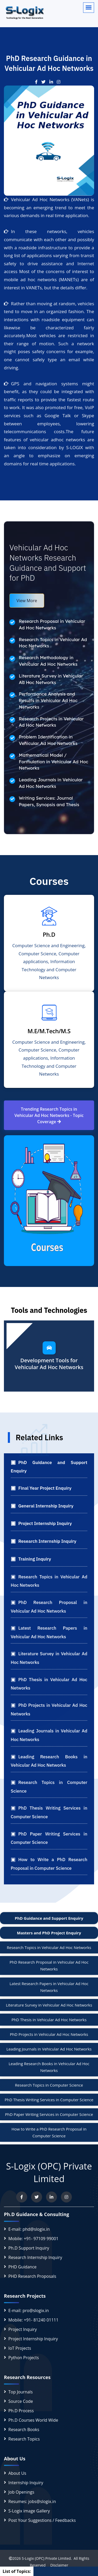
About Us (17, 2473)
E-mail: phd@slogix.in (29, 2229)
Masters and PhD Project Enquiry (49, 1932)
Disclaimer (57, 2565)
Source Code (20, 2401)
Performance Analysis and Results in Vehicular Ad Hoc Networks (48, 700)
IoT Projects (19, 2348)
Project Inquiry (22, 2329)
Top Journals (20, 2392)
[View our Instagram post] (60, 82)
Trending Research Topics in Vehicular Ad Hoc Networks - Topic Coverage (49, 1115)
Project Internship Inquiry (33, 2339)
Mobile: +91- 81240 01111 (33, 2320)
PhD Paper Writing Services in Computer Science (49, 2114)
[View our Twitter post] (45, 82)
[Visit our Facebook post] (38, 82)
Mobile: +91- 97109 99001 (33, 2238)
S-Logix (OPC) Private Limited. (47, 2558)
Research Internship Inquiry (35, 2257)
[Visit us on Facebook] (21, 2196)
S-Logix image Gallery (29, 2511)
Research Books (23, 2429)
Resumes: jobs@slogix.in (32, 2501)
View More (26, 600)
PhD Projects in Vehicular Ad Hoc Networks (49, 2034)
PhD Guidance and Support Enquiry (49, 1918)
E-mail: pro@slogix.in (28, 2310)
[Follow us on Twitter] (36, 2196)
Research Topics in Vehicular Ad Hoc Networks (49, 1947)
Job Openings (21, 2492)
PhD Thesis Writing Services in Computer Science (49, 2099)
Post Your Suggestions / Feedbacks (42, 2520)
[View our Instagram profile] (66, 2196)
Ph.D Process (21, 2411)
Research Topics (24, 2439)
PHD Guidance (22, 2267)
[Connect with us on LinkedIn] (51, 2196)
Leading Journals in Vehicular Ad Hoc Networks (49, 2049)
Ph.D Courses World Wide (33, 2420)
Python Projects (23, 2357)
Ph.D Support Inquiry (28, 2248)
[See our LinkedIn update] (53, 82)
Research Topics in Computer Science (49, 2085)
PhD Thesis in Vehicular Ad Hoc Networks (49, 2019)
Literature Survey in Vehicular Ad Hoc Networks (49, 2005)
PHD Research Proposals (32, 2276)
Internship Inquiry (25, 2482)
